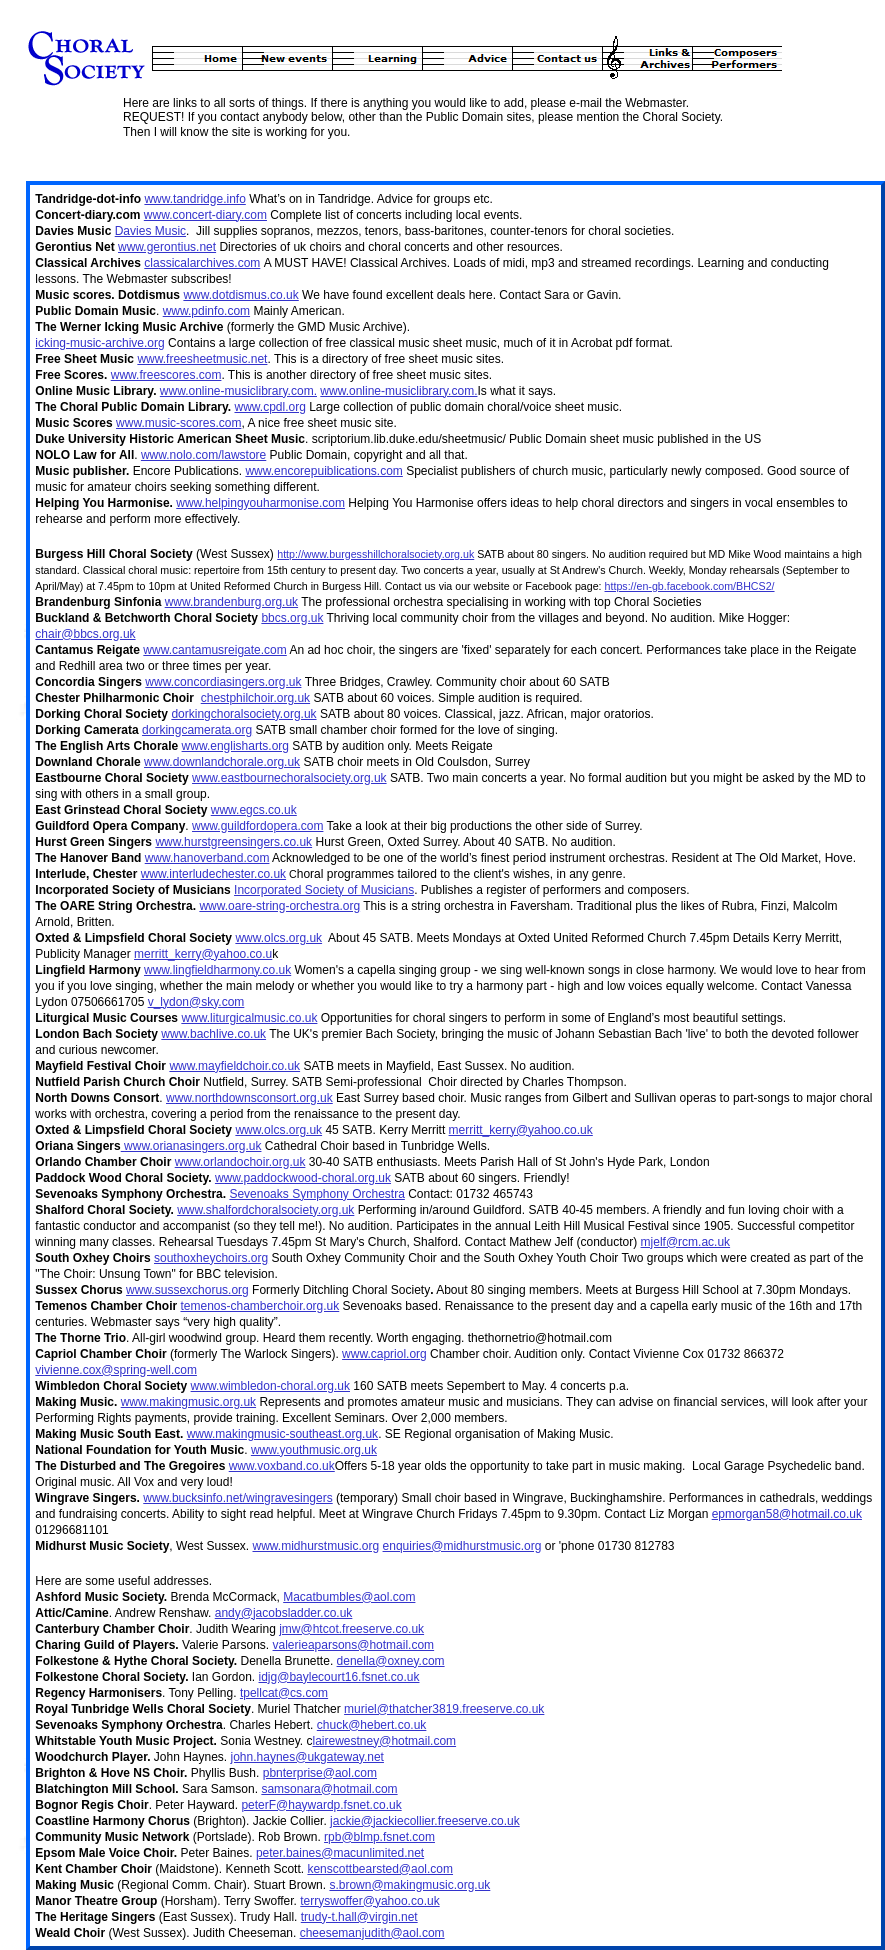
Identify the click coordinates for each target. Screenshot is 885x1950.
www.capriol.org (384, 1354)
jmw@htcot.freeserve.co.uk (351, 1629)
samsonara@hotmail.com (329, 1789)
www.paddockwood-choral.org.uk (303, 1178)
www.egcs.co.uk (254, 810)
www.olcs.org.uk (278, 938)
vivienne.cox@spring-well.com (116, 1370)
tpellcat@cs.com (284, 1693)
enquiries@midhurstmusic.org (462, 1546)
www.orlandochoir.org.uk (240, 1162)
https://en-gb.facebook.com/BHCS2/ (690, 586)
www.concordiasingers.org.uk (223, 682)
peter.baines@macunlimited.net (340, 1853)
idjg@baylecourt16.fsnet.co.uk (339, 1677)
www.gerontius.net (167, 247)
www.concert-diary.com (205, 215)
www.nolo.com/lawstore (203, 455)
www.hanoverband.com (207, 858)
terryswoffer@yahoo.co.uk (369, 1901)
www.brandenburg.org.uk (231, 602)
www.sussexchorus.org (187, 1290)
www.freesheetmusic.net (202, 359)
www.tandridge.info (194, 199)
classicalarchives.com (202, 263)
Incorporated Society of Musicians (324, 890)
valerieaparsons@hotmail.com (354, 1645)
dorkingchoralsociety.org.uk (243, 714)
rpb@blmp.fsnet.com (379, 1837)
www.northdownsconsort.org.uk (249, 1098)
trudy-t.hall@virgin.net (359, 1917)
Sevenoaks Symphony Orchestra (316, 1194)
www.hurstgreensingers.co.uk (233, 842)
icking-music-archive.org (99, 343)
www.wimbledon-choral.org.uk (270, 1386)
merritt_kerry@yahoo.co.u (203, 954)
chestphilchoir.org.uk (255, 698)
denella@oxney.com (391, 1661)
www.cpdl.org (269, 407)
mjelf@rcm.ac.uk (686, 1242)
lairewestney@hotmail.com (385, 1741)
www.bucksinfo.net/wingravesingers (237, 1498)
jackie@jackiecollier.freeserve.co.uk (425, 1821)
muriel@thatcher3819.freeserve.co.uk (444, 1709)
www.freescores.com (166, 375)
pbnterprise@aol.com (320, 1773)
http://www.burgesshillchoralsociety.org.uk (375, 554)
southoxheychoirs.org (211, 1258)
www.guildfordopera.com (257, 826)
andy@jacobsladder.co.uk (284, 1613)
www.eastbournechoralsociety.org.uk (289, 778)
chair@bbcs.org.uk (85, 634)
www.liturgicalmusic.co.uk (249, 1018)
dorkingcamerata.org (197, 730)
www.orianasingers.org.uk (191, 1146)
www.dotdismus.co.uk (240, 295)
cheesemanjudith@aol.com (372, 1933)
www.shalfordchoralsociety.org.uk (265, 1210)
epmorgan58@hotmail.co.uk (787, 1514)
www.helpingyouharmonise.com (260, 503)
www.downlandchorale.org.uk (222, 762)
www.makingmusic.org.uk (188, 1402)
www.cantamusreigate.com (214, 650)
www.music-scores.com (178, 423)
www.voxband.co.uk (282, 1466)
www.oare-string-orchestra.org (279, 906)
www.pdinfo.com (206, 311)
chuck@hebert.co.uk (372, 1725)
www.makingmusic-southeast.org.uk (282, 1434)
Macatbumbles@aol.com (349, 1597)
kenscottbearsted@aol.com (380, 1869)
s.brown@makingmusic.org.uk (409, 1885)
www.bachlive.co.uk (213, 1034)
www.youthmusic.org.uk (314, 1450)
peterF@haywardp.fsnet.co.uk (321, 1805)
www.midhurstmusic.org (316, 1546)
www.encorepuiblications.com (323, 471)
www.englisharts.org (235, 746)
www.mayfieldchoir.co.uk (234, 1066)
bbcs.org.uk (292, 618)
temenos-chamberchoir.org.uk (259, 1306)
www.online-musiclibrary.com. (238, 391)
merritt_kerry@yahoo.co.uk (521, 1130)
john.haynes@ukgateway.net (307, 1757)
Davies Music (150, 231)
